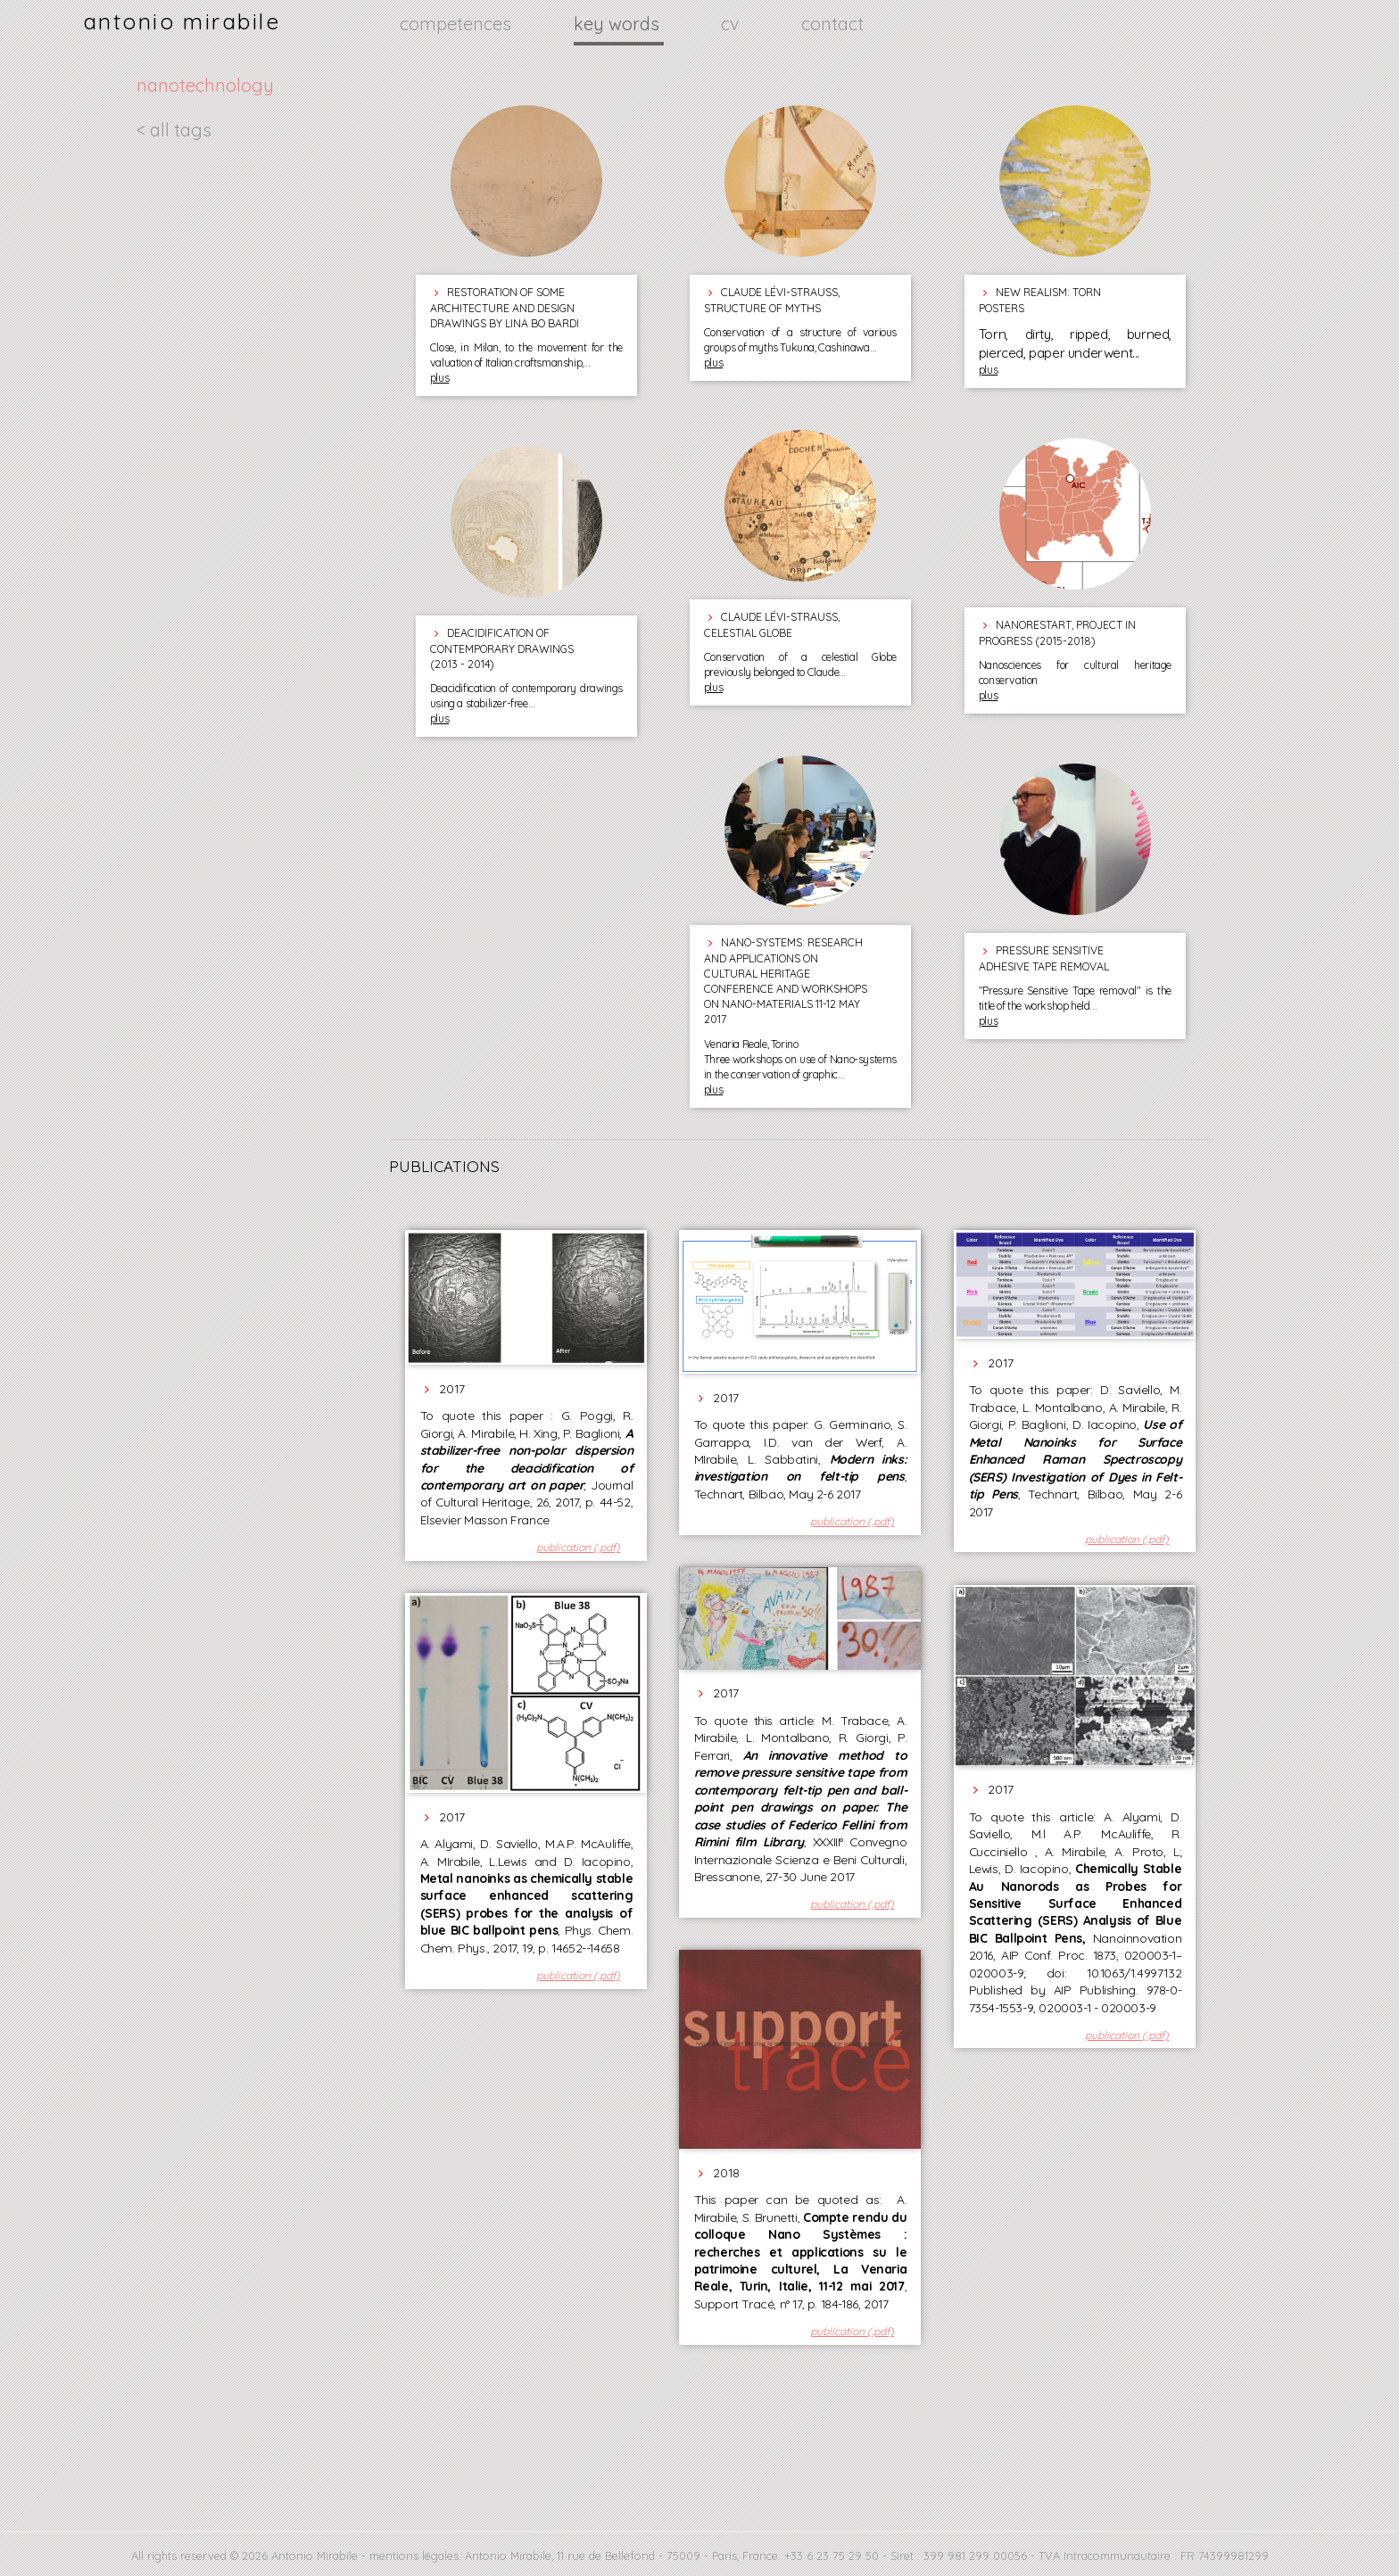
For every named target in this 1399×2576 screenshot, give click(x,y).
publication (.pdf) (578, 1547)
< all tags (174, 130)
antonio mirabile (181, 21)
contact (832, 23)
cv (732, 23)
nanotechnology (205, 85)
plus (439, 377)
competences (458, 23)
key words (619, 23)
